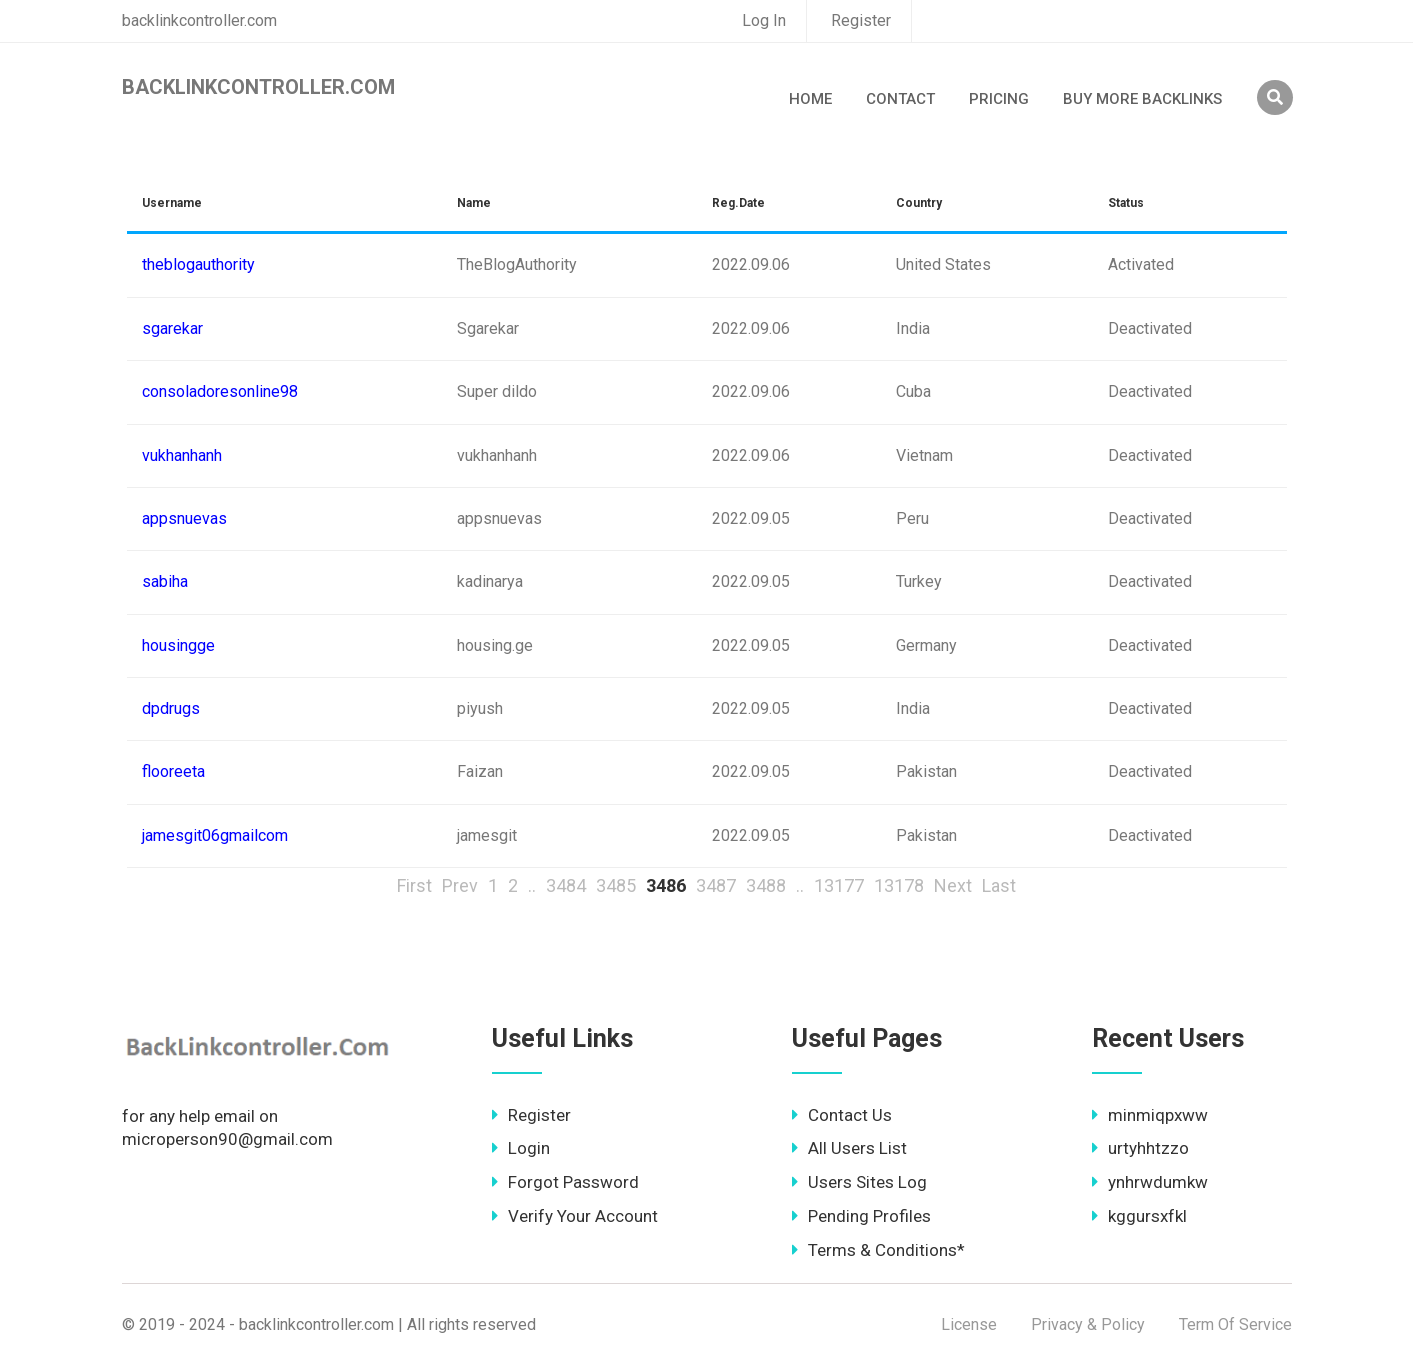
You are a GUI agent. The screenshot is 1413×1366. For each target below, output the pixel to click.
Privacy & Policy (1088, 1324)
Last (999, 885)
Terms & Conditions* (878, 1250)
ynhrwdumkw (1150, 1182)
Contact (900, 99)
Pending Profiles (861, 1216)
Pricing (999, 99)
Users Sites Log (859, 1182)
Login (521, 1148)
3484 (566, 885)
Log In (764, 20)
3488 (766, 885)
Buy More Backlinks (1142, 99)
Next (953, 885)
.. (532, 885)
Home (810, 99)
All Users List (849, 1148)
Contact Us (842, 1115)
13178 (899, 885)
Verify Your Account (575, 1216)
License (969, 1324)
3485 (616, 885)
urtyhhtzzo (1140, 1148)
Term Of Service (1235, 1324)
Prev (460, 885)
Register (861, 20)
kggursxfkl (1139, 1216)
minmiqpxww (1150, 1115)
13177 (839, 885)
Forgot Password (565, 1182)
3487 (716, 885)
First (414, 885)
